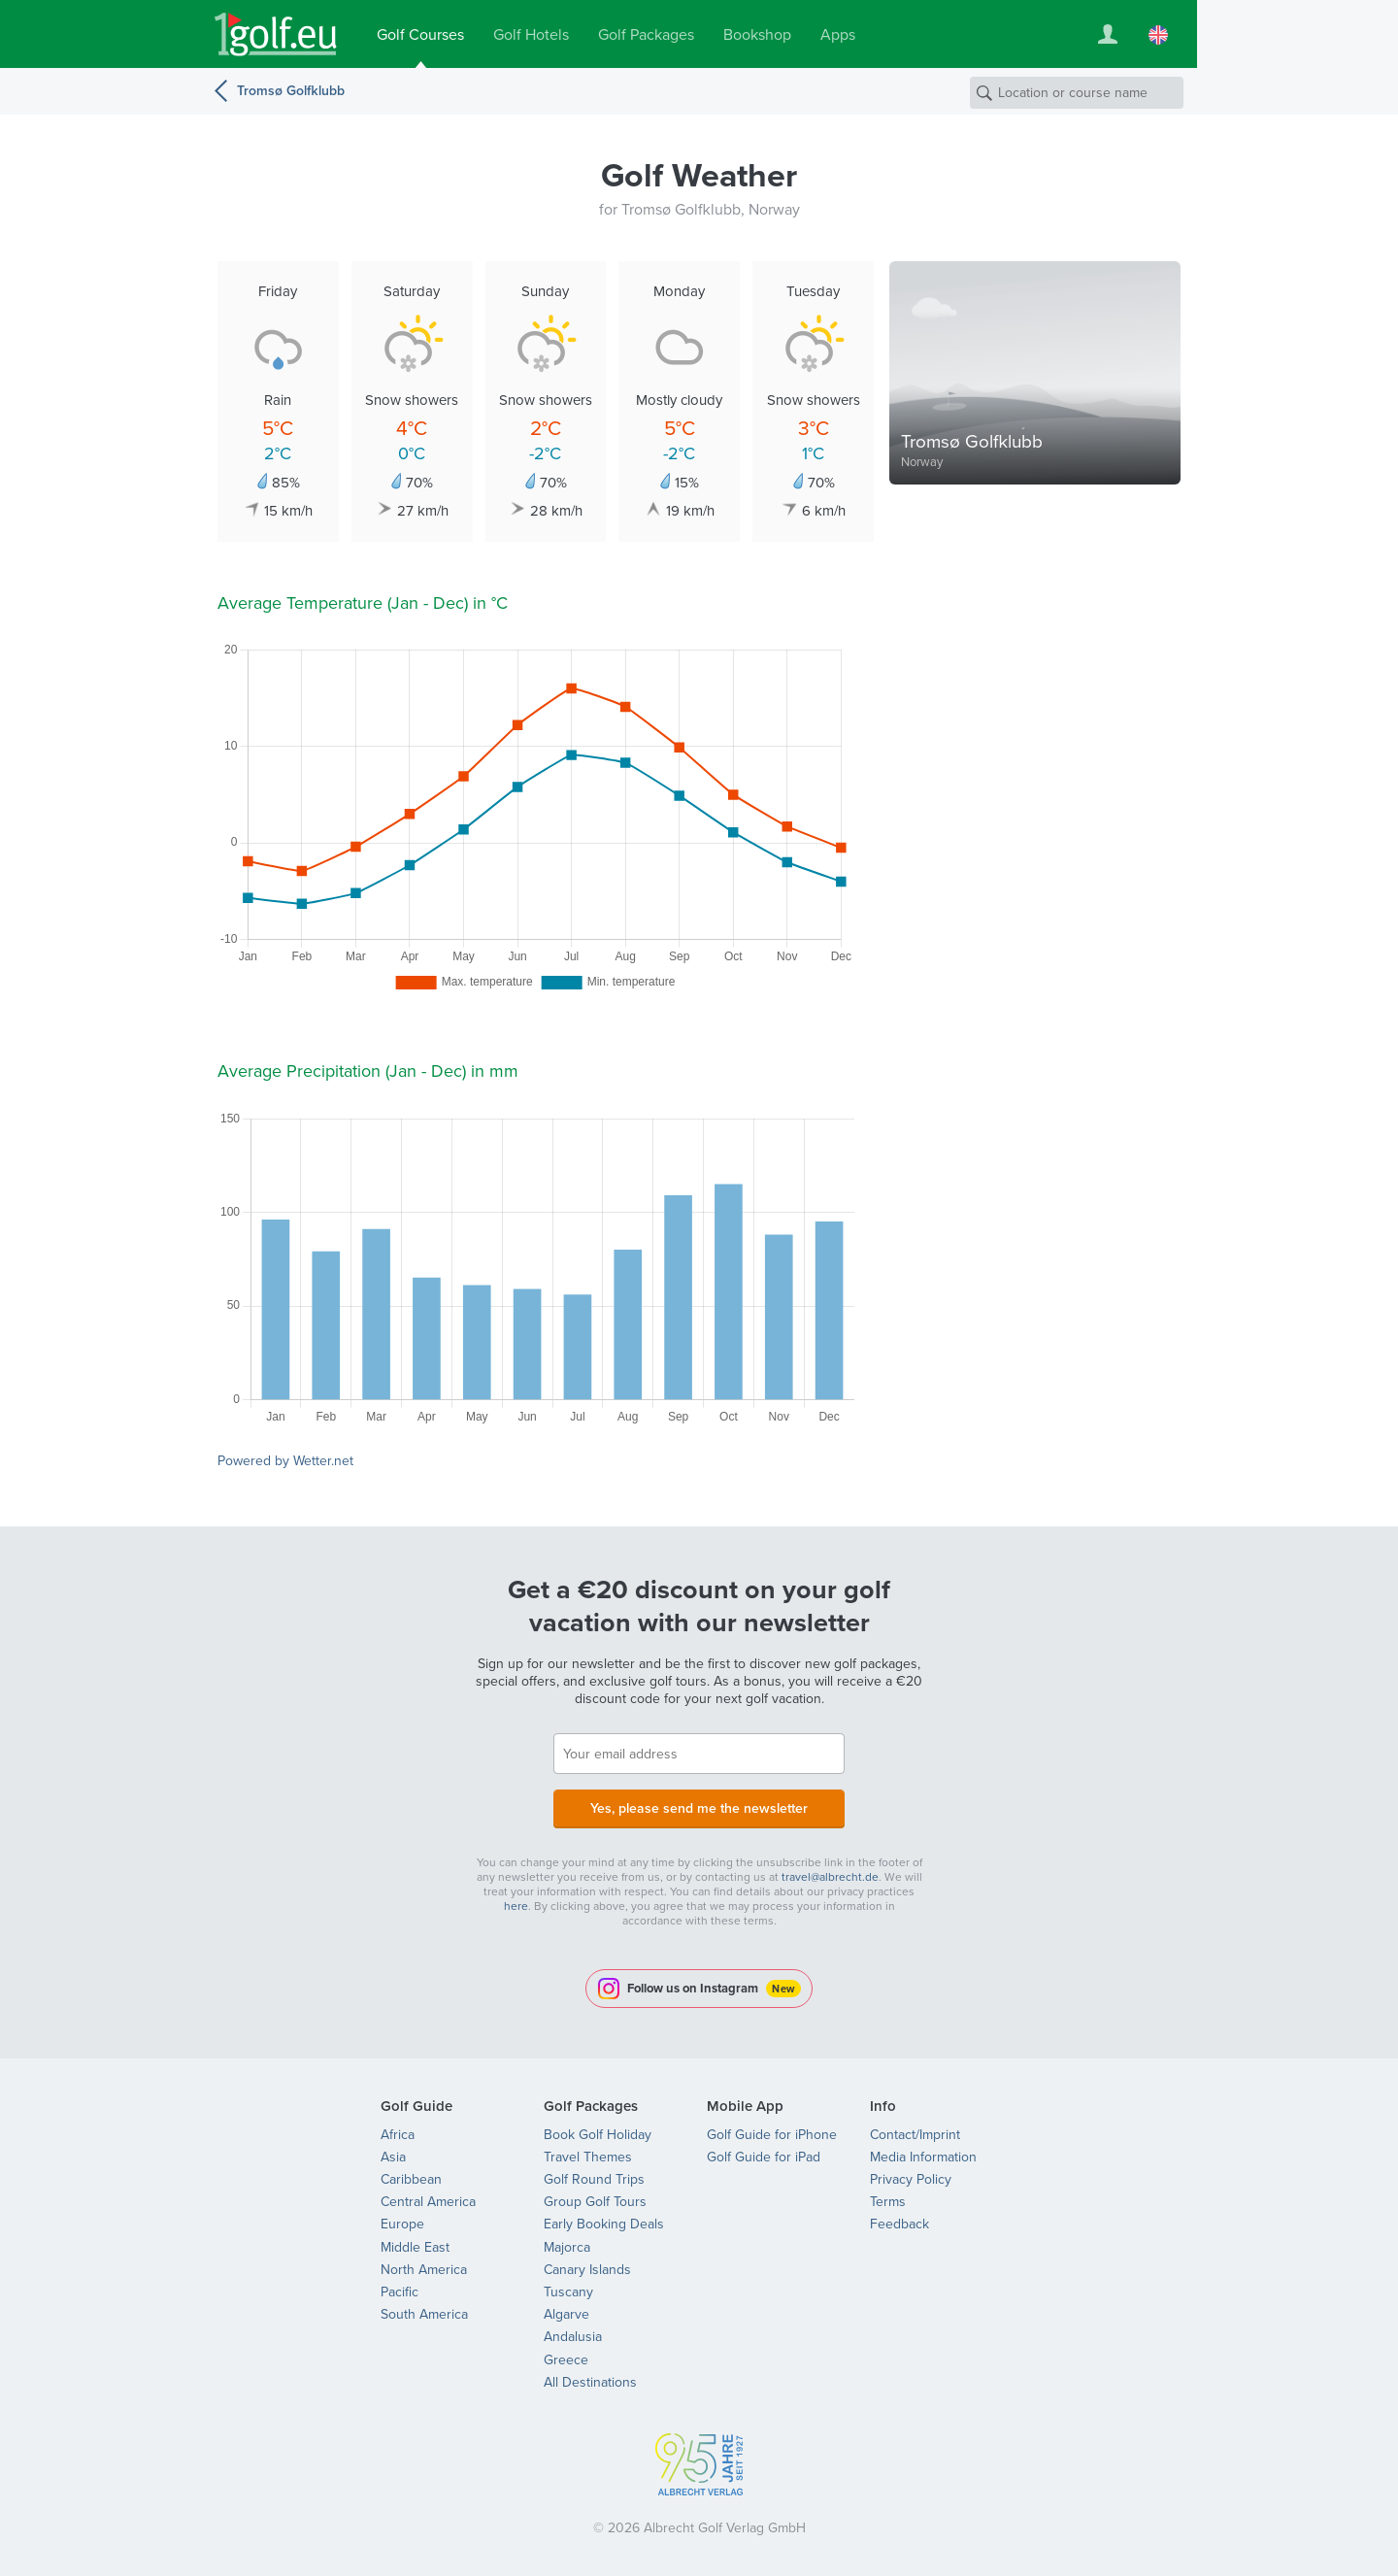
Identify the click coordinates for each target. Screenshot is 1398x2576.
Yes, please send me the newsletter (699, 1808)
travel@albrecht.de (830, 1877)
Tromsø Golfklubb (291, 91)
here (516, 1906)
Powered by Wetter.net (285, 1461)
